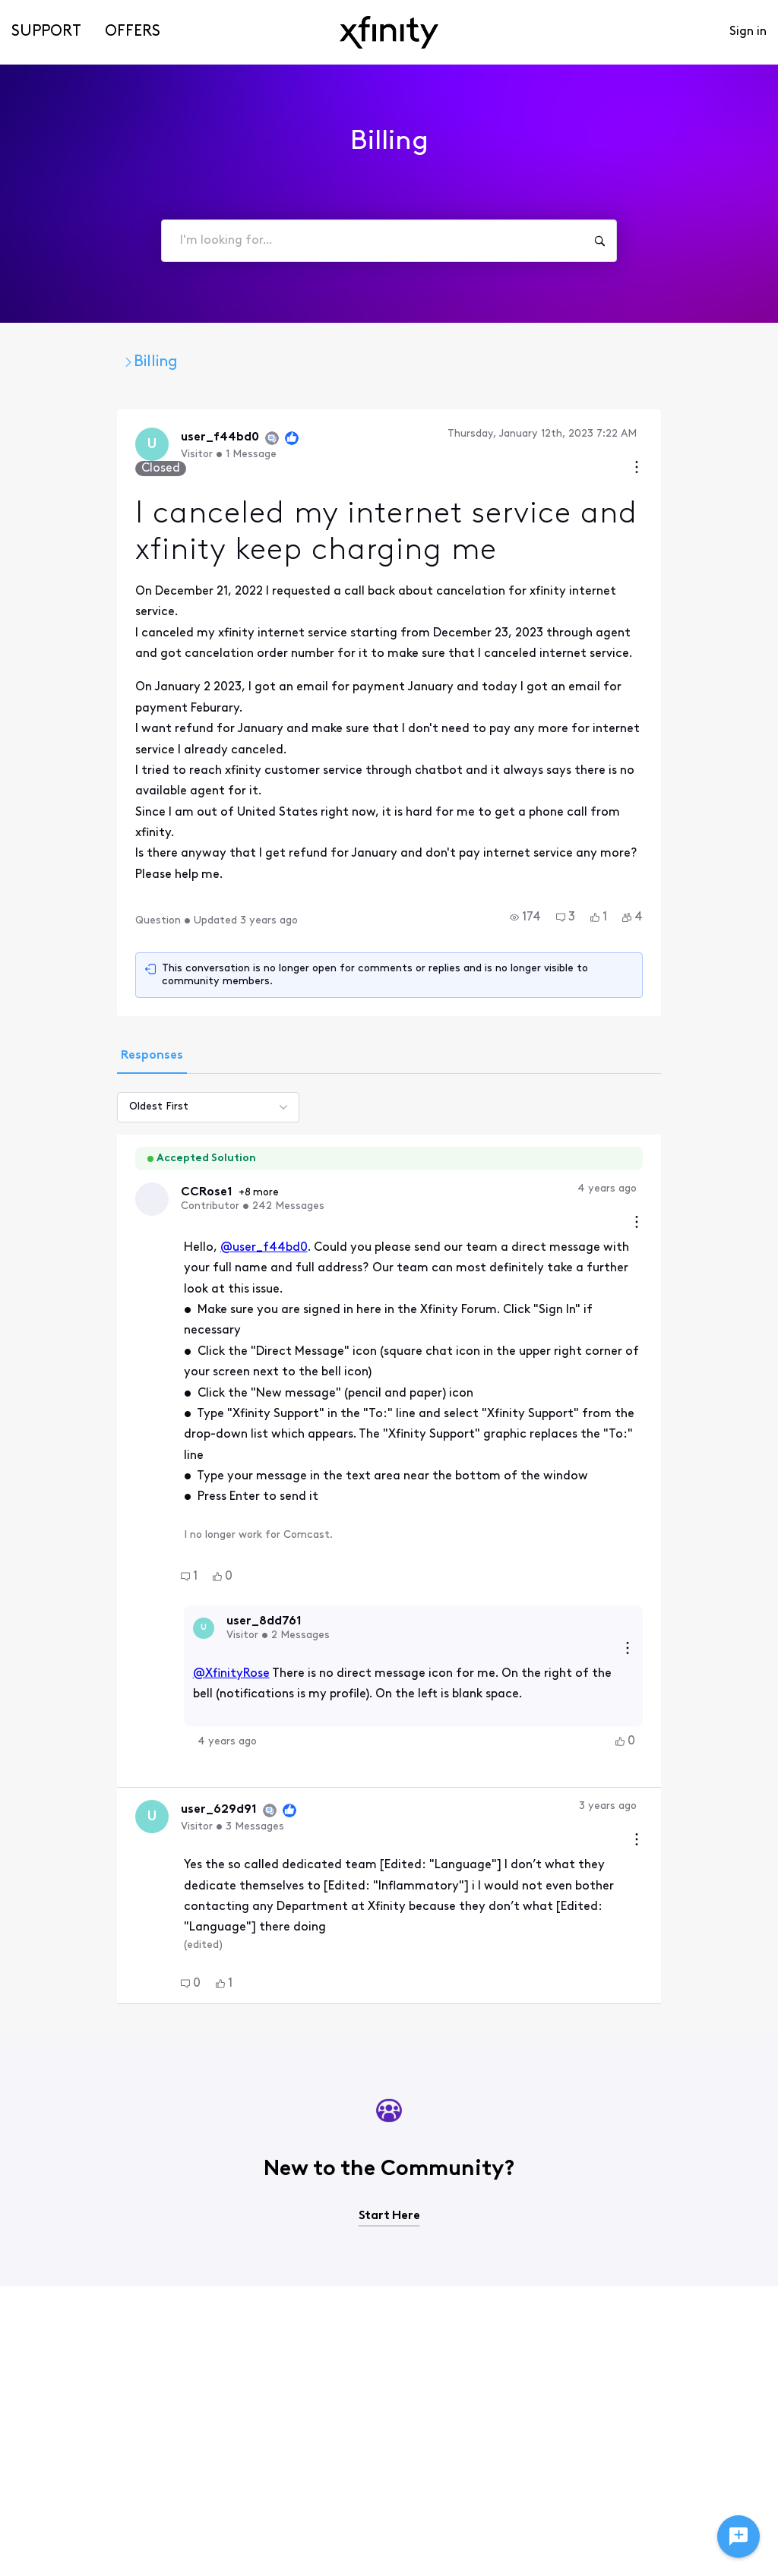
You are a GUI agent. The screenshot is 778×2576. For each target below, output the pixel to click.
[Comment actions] (722, 1061)
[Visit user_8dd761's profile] (117, 1424)
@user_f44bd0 (178, 1106)
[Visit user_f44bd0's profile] (67, 446)
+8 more (176, 1065)
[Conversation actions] (722, 436)
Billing (410, 362)
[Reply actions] (713, 1424)
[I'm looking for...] (599, 240)
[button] (611, 800)
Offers (132, 31)
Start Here (389, 1962)
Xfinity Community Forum (124, 362)
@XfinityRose (145, 1453)
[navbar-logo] (389, 32)
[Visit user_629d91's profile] (67, 1598)
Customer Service (302, 362)
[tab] (66, 928)
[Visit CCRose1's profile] (67, 1071)
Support (46, 31)
